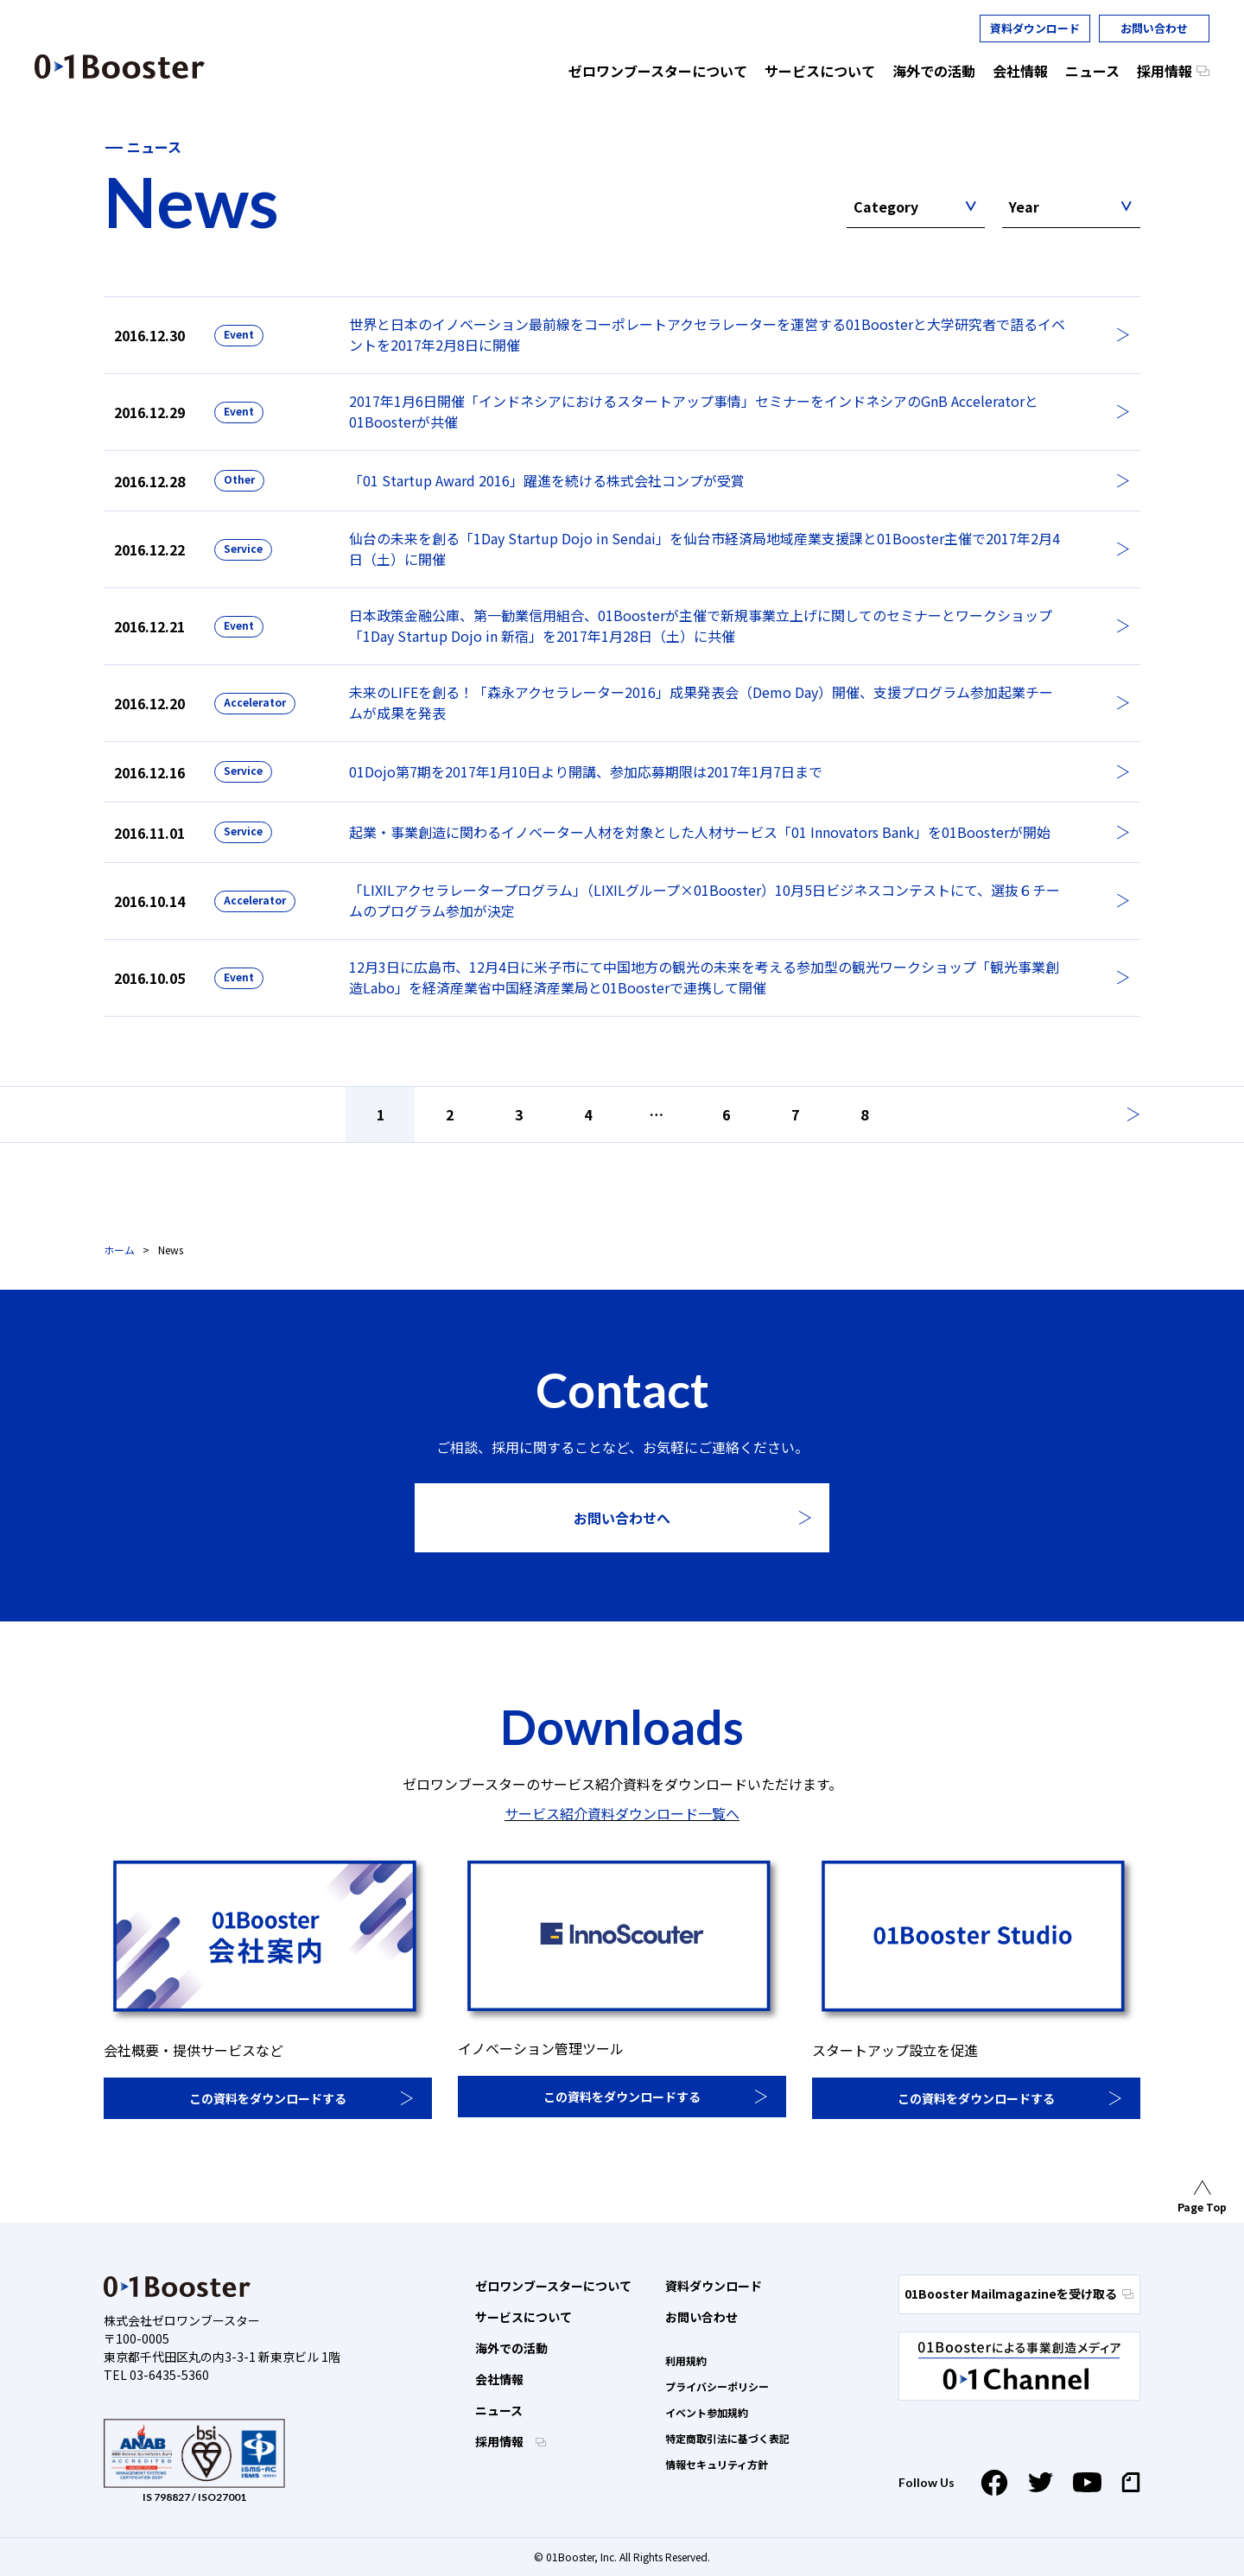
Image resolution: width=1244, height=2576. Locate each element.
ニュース (499, 2410)
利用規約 (686, 2360)
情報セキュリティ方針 (716, 2464)
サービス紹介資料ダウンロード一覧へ (622, 1813)
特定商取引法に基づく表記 (727, 2438)
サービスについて (523, 2316)
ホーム (119, 1249)
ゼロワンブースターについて (553, 2285)
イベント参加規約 (706, 2412)
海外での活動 (511, 2348)
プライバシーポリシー (717, 2386)
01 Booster (120, 66)
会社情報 (499, 2379)
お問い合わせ (1154, 28)
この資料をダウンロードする (267, 2098)
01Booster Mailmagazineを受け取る (1018, 2293)
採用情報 (500, 2441)
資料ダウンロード (1035, 28)
